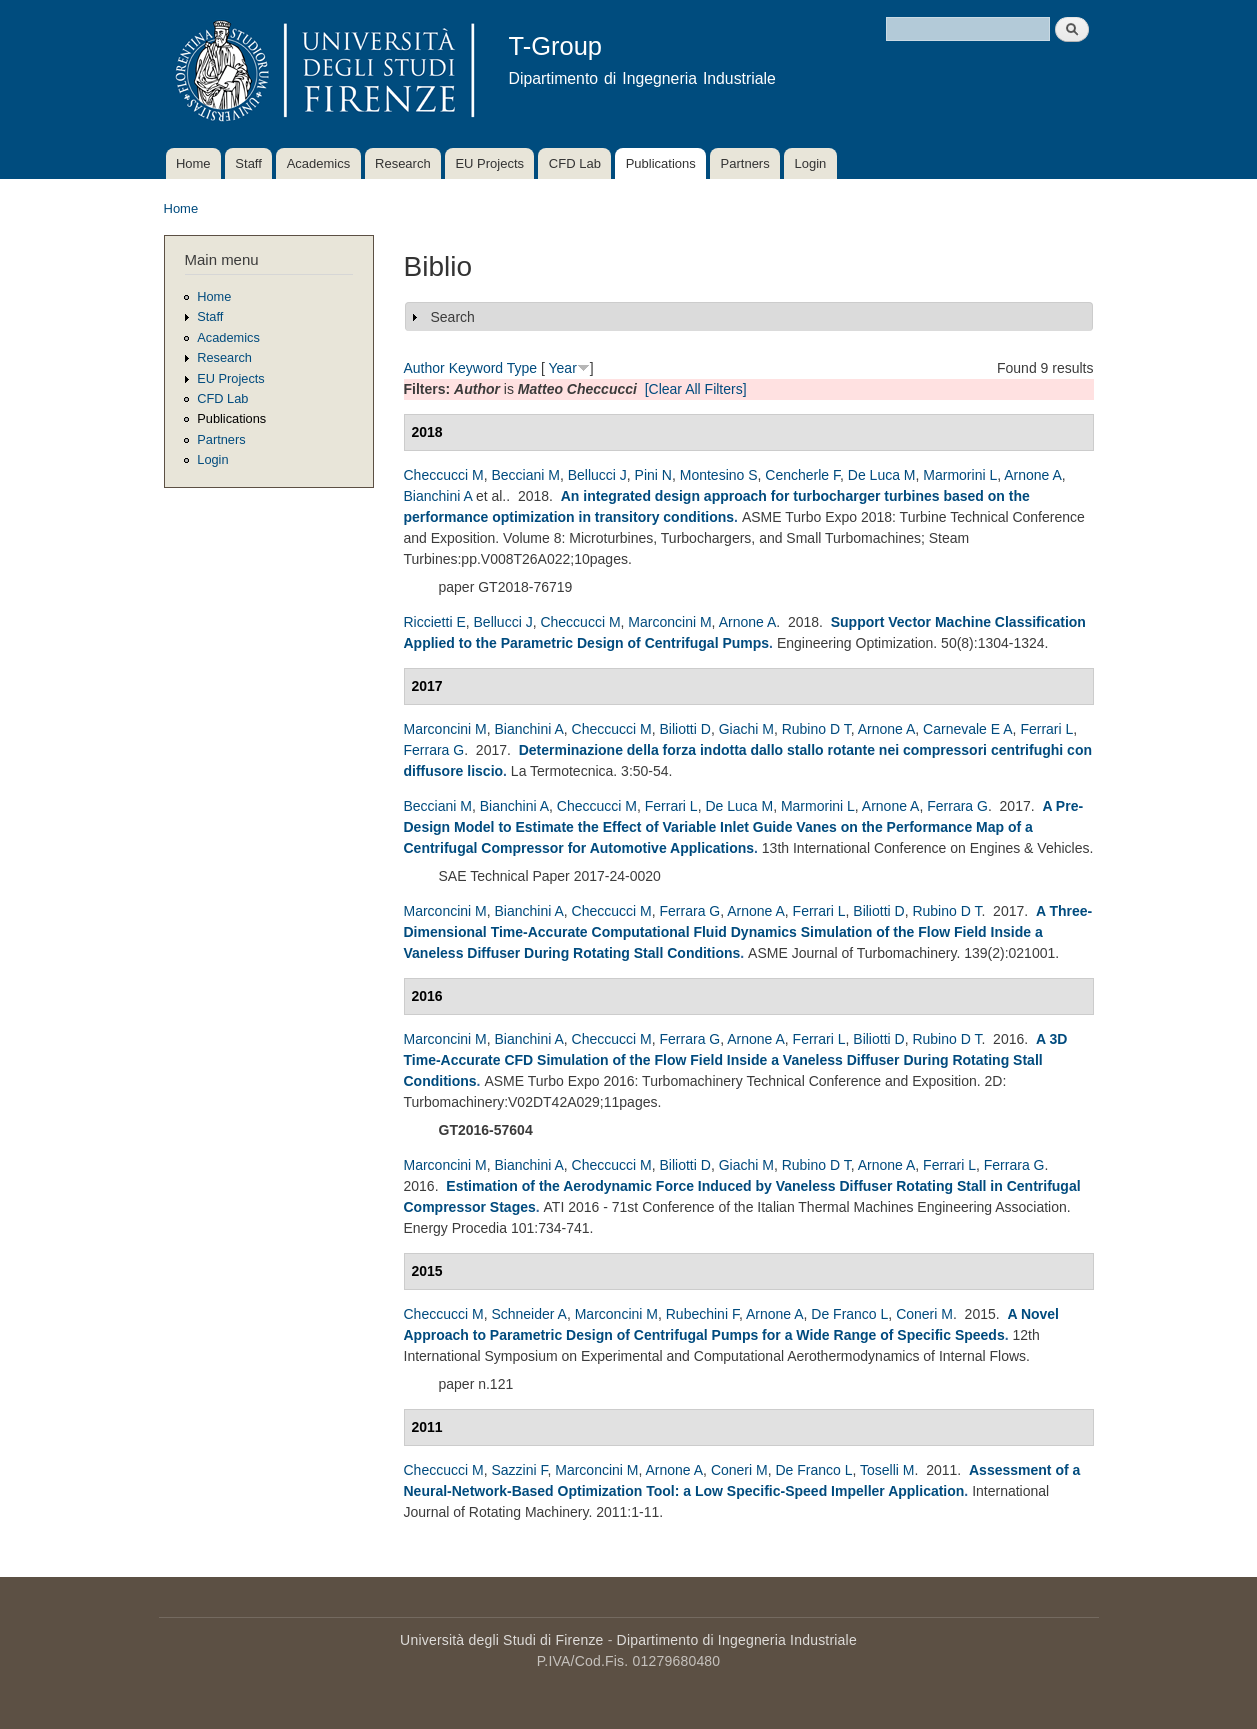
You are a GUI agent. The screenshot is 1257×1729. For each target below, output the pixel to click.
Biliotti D (685, 729)
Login (810, 163)
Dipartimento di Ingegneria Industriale (737, 1640)
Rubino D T (816, 729)
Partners (745, 163)
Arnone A (1033, 475)
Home (193, 163)
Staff (248, 163)
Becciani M (525, 475)
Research (403, 163)
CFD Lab (575, 163)
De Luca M (882, 475)
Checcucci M (444, 475)
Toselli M (887, 1470)
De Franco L (849, 1314)
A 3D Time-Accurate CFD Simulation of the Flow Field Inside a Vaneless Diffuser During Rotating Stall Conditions (736, 1060)
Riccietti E (435, 622)
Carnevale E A (968, 729)
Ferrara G (434, 750)
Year (563, 368)
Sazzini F (519, 1470)
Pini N (653, 475)
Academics (319, 163)
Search (453, 317)
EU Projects (489, 163)
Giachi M (746, 729)
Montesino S (719, 475)
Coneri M (924, 1314)
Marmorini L (960, 475)
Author (424, 368)
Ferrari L (1046, 729)
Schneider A (529, 1314)
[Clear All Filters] (696, 389)
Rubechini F (702, 1314)
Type (522, 368)
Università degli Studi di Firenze (501, 1640)
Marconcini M (669, 622)
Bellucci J (597, 475)
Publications (661, 163)
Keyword (476, 368)
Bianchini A (438, 496)
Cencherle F (802, 475)
